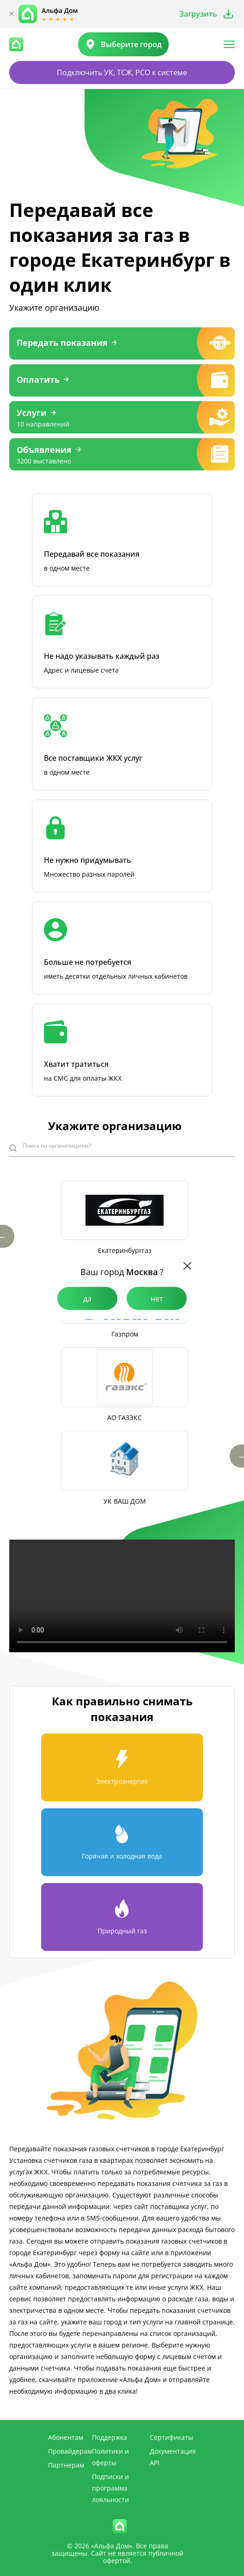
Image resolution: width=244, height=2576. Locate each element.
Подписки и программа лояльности (110, 2488)
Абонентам (65, 2437)
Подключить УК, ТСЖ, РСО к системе (122, 72)
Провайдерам (70, 2451)
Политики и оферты (110, 2457)
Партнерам (66, 2465)
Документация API (173, 2457)
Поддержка (109, 2437)
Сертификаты (171, 2437)
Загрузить (198, 14)
